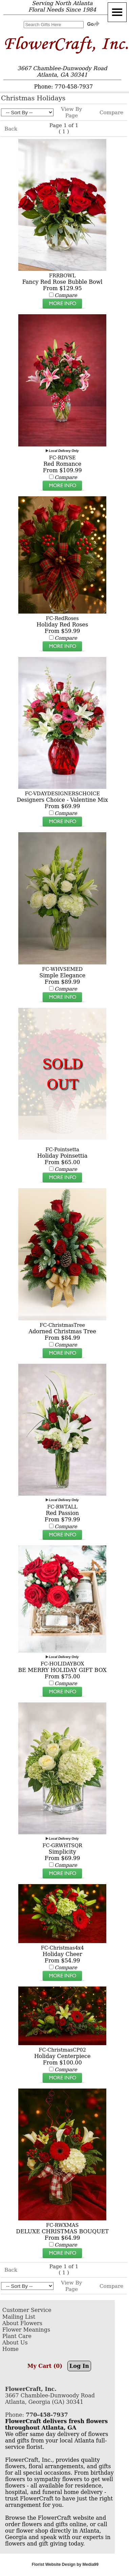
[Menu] (117, 12)
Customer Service (26, 2310)
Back (10, 129)
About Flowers (22, 2323)
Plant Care (16, 2336)
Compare (111, 112)
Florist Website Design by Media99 (65, 2564)
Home (10, 2349)
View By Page (71, 112)
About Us (15, 2342)
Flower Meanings (26, 2330)
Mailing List (18, 2317)
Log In (79, 2366)
